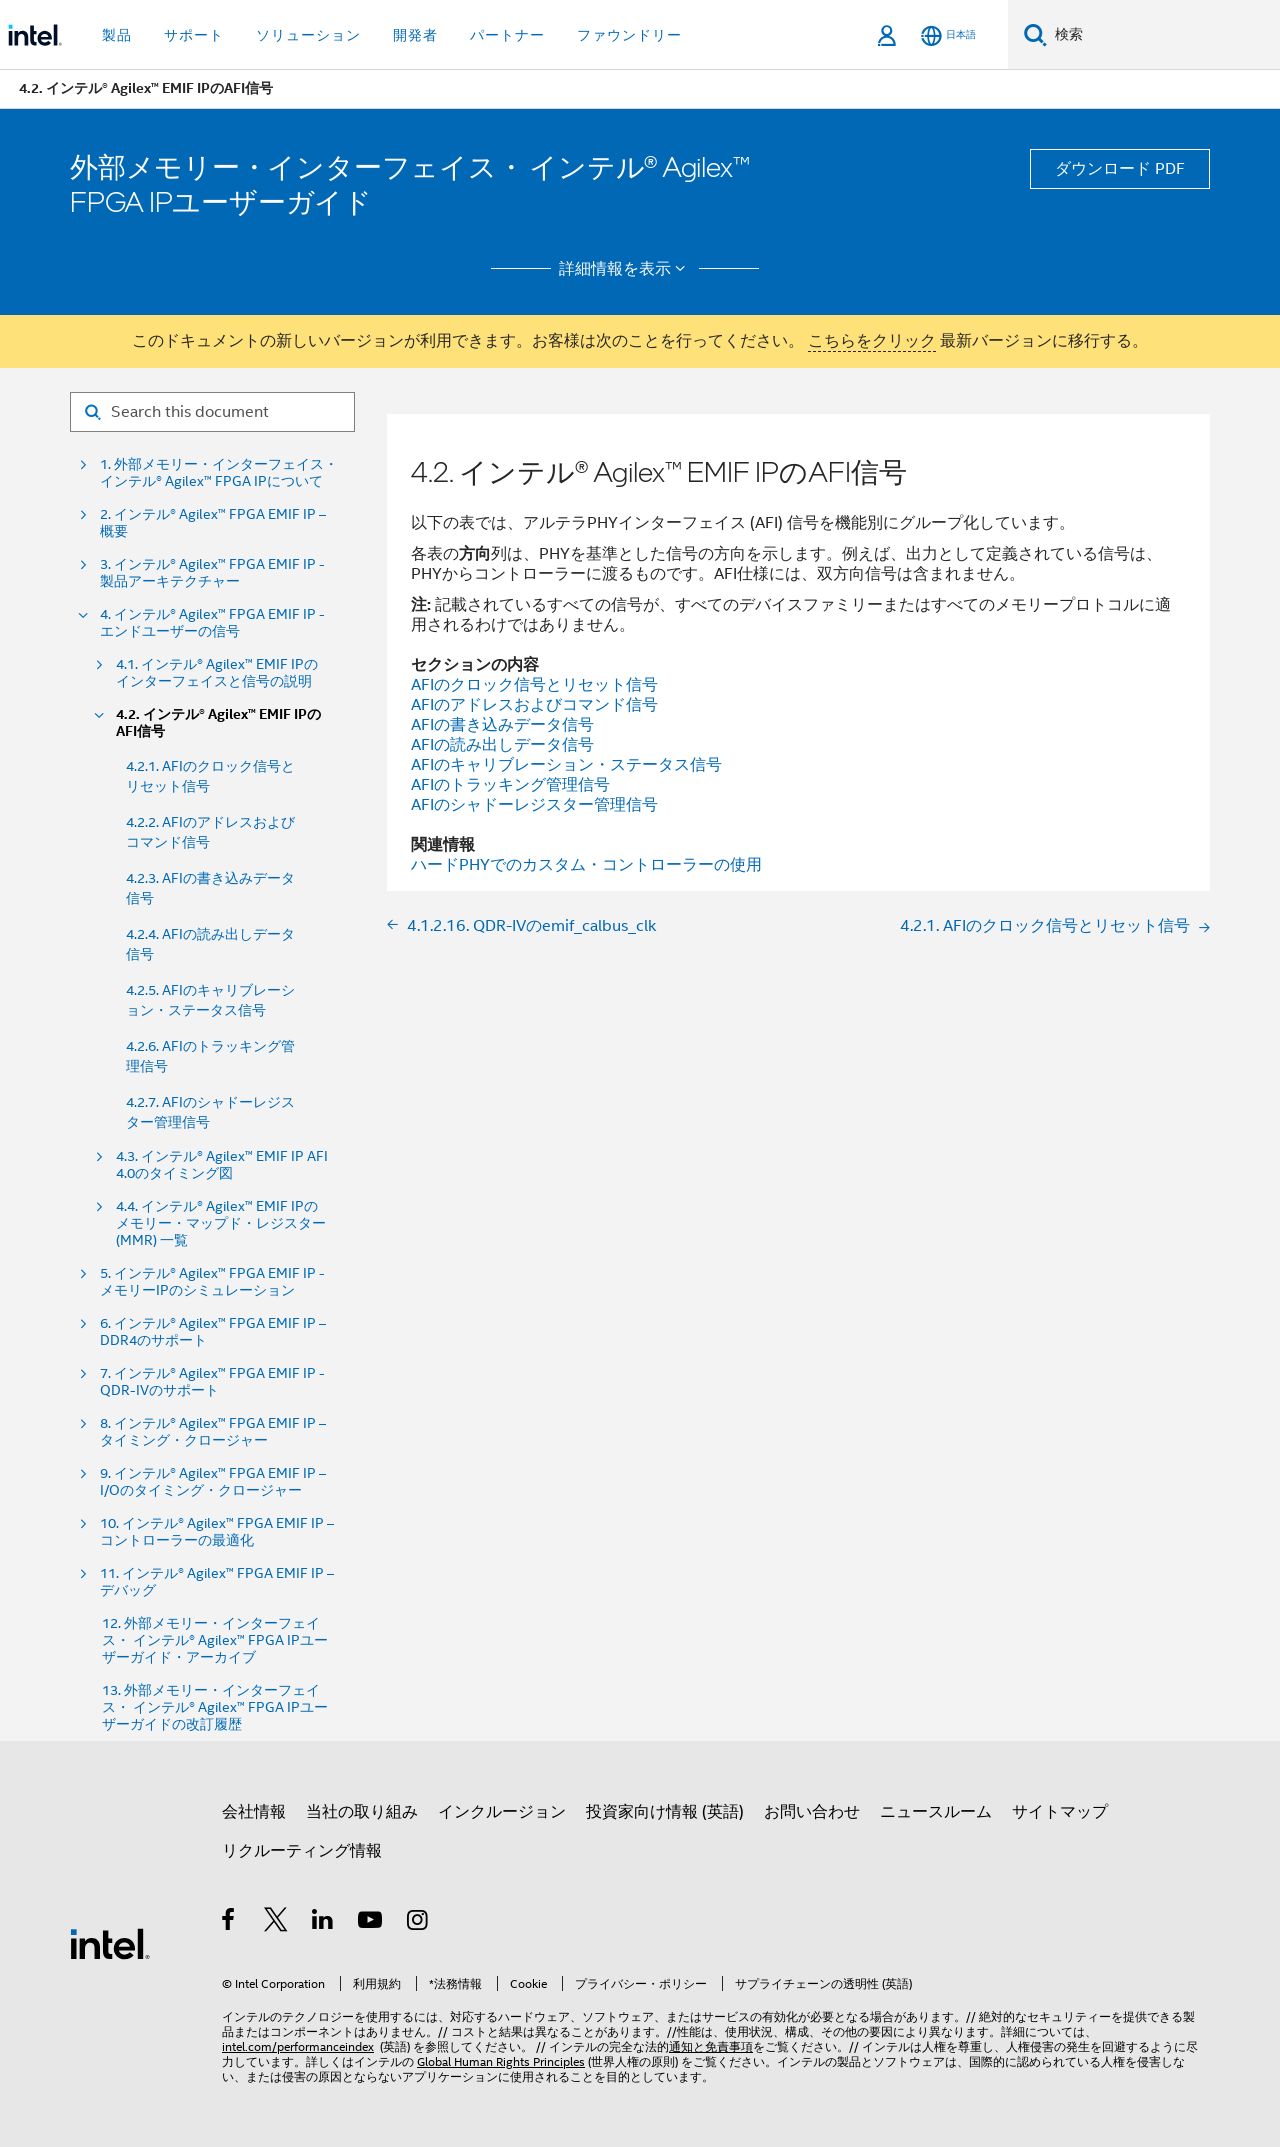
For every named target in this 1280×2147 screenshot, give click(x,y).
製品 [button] (117, 35)
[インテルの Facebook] (229, 1923)
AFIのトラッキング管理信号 (510, 785)
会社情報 (254, 1812)
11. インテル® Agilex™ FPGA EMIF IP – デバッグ (217, 1582)
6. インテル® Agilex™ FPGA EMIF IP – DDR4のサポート (213, 1332)
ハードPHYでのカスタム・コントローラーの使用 (586, 865)
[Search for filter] (212, 412)
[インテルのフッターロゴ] (110, 1943)
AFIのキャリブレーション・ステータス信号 (566, 765)
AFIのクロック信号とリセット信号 (534, 685)
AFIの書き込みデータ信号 (502, 725)
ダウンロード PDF (1120, 169)
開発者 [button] (415, 35)
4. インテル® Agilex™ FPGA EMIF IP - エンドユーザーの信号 (212, 623)
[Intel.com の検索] (1163, 35)
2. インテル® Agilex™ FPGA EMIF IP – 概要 (213, 523)
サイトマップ (1060, 1812)
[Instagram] (418, 1923)
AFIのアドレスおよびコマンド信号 (534, 705)
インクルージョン (502, 1812)
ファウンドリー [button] (629, 35)
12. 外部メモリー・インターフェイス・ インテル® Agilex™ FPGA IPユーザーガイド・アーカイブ (215, 1640)
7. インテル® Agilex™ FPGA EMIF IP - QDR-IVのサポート (212, 1382)
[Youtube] (371, 1923)
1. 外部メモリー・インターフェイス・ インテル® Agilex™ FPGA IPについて (219, 473)
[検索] (1035, 34)
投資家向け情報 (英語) (665, 1812)
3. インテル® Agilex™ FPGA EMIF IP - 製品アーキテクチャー (212, 573)
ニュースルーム (936, 1812)
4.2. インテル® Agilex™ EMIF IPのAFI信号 (218, 723)
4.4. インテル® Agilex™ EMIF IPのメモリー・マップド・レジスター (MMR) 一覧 (221, 1223)
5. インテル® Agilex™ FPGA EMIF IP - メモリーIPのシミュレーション (212, 1282)
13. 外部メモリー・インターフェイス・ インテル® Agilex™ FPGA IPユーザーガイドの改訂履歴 (215, 1707)
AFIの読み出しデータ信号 (502, 745)
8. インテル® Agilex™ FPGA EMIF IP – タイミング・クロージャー (213, 1432)
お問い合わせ (812, 1812)
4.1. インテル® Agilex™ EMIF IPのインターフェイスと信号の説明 (217, 673)
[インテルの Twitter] (276, 1923)
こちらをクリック (872, 341)
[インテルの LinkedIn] (323, 1923)
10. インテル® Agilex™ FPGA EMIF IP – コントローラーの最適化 (217, 1532)
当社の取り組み (362, 1812)
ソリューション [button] (308, 35)
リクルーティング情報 (302, 1851)
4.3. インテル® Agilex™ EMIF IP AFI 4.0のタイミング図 (222, 1165)
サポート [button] (194, 35)
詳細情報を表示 (625, 269)
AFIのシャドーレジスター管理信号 (534, 805)
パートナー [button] (507, 35)
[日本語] (948, 35)
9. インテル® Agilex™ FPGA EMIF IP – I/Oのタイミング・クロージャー (213, 1482)
